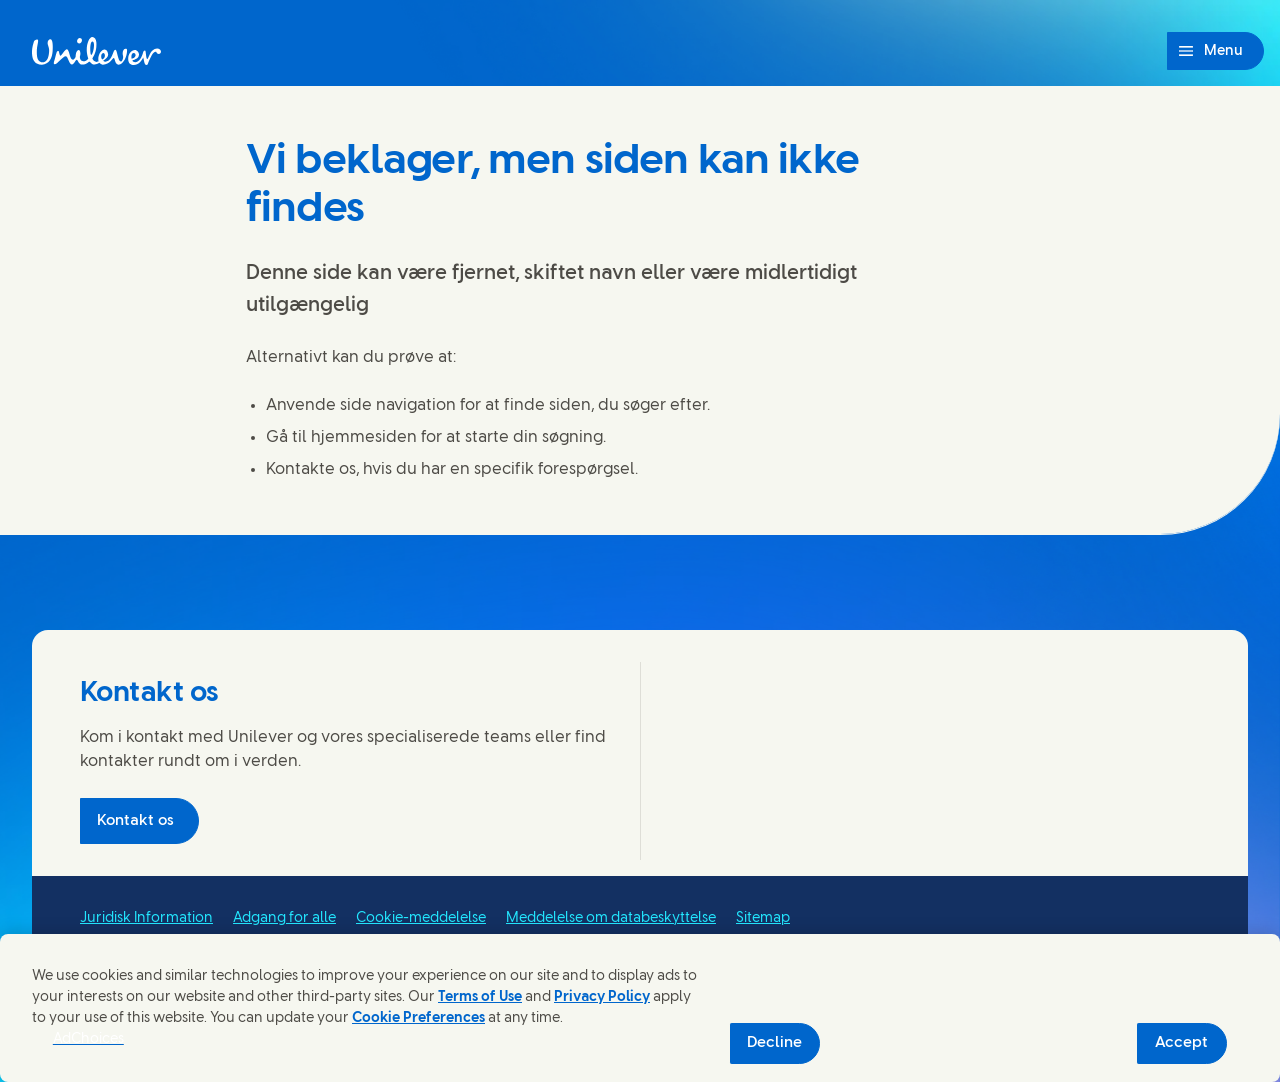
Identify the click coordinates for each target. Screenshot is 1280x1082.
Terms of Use (480, 997)
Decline (774, 1043)
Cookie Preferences (418, 1018)
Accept (1181, 1043)
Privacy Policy (602, 997)
